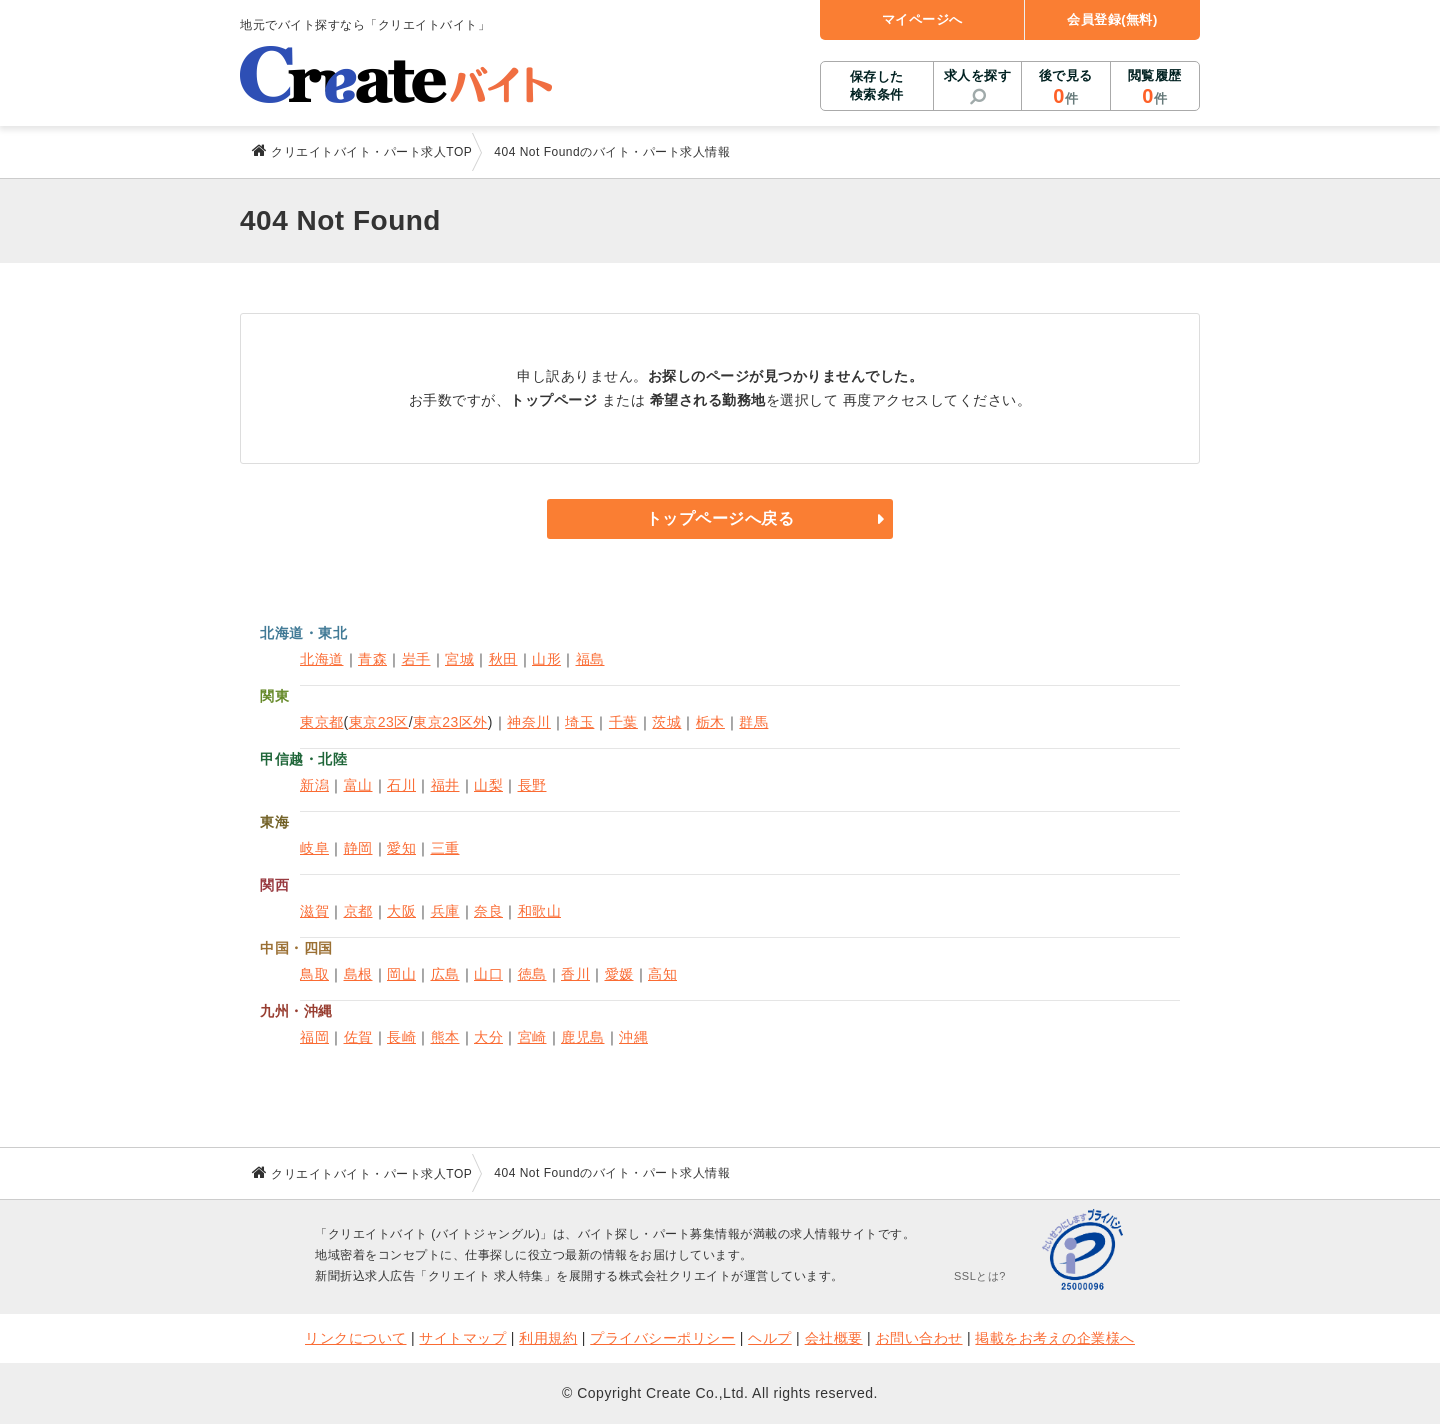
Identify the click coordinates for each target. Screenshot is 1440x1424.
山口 (488, 974)
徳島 (532, 974)
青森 (372, 659)
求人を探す (978, 75)
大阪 (401, 911)
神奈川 (529, 722)
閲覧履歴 (1155, 88)
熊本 (445, 1037)
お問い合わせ (919, 1338)
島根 (358, 974)
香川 (575, 974)
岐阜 (314, 848)
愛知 (401, 848)
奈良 (488, 911)
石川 (401, 785)
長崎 (401, 1037)
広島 (445, 974)
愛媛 (619, 974)
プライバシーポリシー (662, 1338)
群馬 (753, 722)
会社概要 (834, 1338)
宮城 (459, 659)
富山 (358, 785)
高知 (662, 974)
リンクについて (356, 1338)
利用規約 (548, 1338)
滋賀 (314, 911)
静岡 (358, 848)
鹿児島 (583, 1037)
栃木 (710, 722)
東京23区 (379, 722)
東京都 (322, 722)
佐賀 (358, 1037)
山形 (546, 659)
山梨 (488, 785)
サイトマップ (462, 1338)
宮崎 (532, 1037)
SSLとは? (980, 1276)
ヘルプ (770, 1338)
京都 (358, 911)
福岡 (314, 1037)
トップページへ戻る (720, 518)
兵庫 (445, 911)
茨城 (666, 722)
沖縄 (633, 1037)
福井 (445, 785)
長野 (532, 785)
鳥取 (314, 974)
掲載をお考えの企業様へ (1055, 1338)
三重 (445, 848)
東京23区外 (450, 722)
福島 (590, 659)
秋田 (503, 659)
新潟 (314, 785)
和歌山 (540, 911)
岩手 (416, 659)
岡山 (401, 974)
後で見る (1065, 88)
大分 (488, 1037)
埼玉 (579, 722)
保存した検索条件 (877, 85)
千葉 (623, 722)
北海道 (322, 659)
